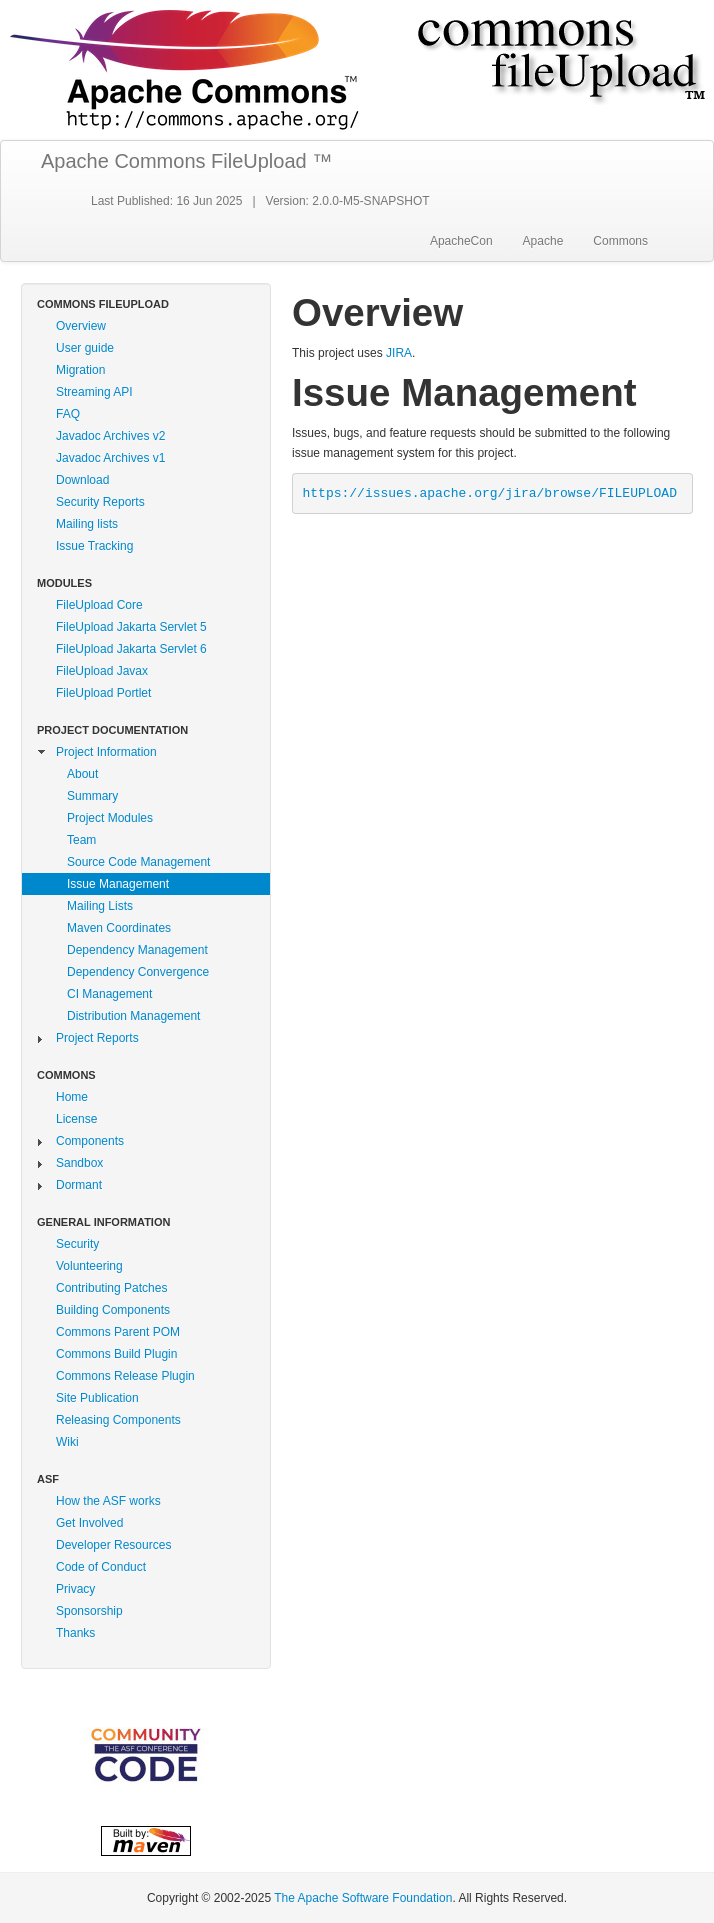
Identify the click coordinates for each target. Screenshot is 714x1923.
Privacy (75, 1589)
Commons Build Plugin (116, 1354)
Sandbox (79, 1163)
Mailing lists (87, 524)
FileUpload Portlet (103, 693)
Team (81, 840)
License (76, 1119)
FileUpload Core (99, 605)
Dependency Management (137, 950)
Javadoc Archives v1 (110, 458)
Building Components (113, 1310)
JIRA (399, 353)
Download (82, 480)
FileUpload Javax (102, 671)
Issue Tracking (94, 546)
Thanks (75, 1633)
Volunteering (89, 1266)
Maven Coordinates (119, 928)
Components (90, 1141)
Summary (92, 796)
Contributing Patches (111, 1288)
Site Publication (97, 1398)
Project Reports (97, 1038)
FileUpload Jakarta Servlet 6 (131, 649)
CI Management (109, 994)
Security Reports (100, 502)
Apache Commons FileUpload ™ (186, 161)
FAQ (68, 414)
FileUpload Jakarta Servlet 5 (131, 627)
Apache (543, 241)
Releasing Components (118, 1420)
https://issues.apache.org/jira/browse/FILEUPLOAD (490, 493)
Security (77, 1244)
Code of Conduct (101, 1567)
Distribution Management (133, 1016)
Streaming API (94, 392)
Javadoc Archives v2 (110, 436)
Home (72, 1097)
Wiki (67, 1442)
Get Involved (89, 1523)
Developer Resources (113, 1545)
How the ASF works (108, 1501)
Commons (620, 241)
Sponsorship (89, 1611)
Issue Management (118, 884)
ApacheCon (461, 241)
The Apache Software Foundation (363, 1898)
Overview (81, 326)
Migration (80, 370)
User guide (85, 348)
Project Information (106, 752)
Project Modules (110, 818)
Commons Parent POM (118, 1332)
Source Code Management (138, 862)
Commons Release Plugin (125, 1376)
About (82, 774)
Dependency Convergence (138, 972)
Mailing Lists (100, 906)
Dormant (79, 1185)
